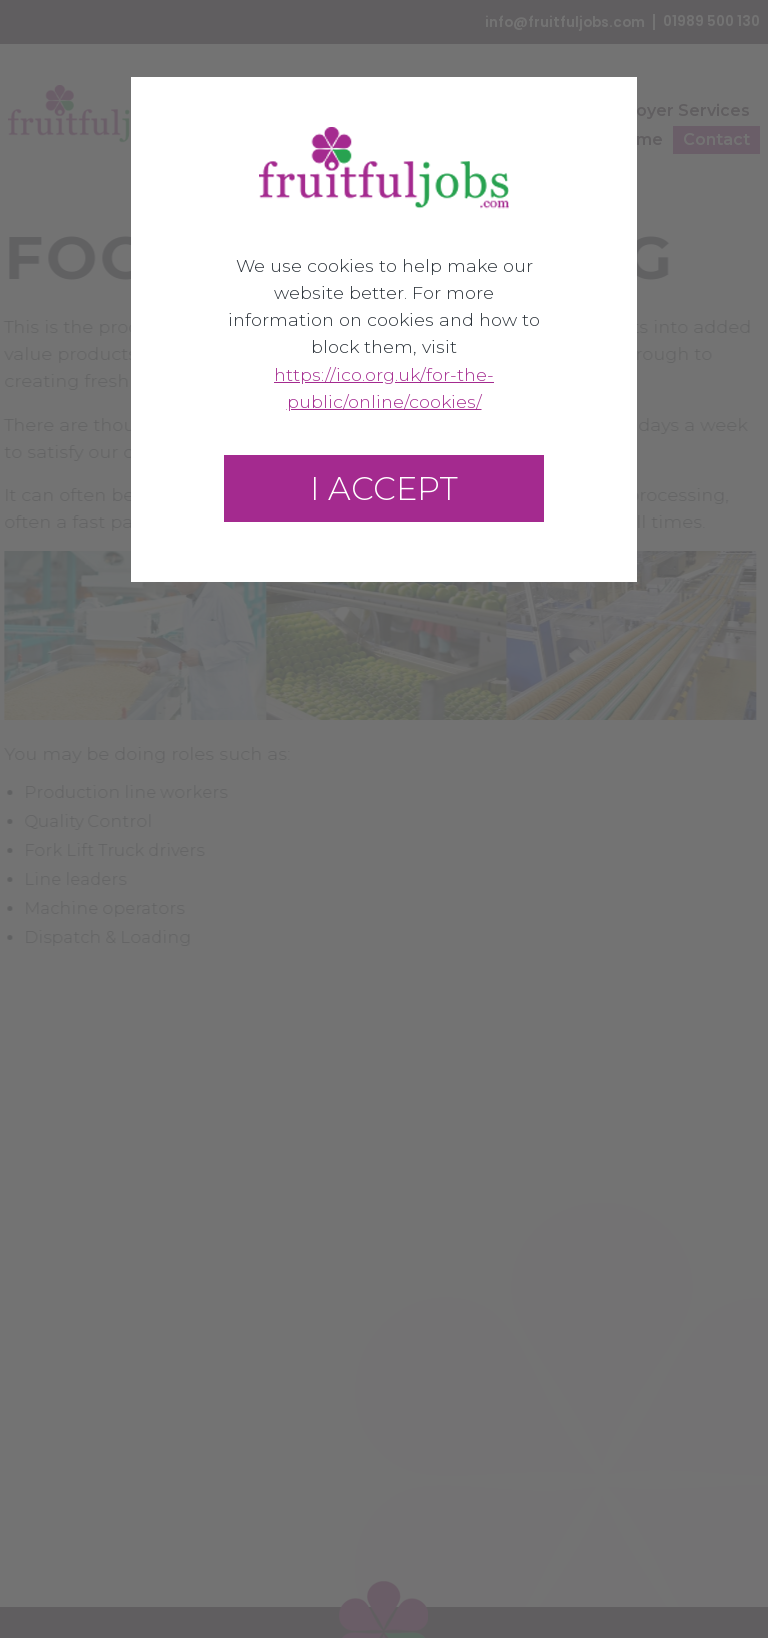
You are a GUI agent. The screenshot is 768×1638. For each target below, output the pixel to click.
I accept (384, 488)
